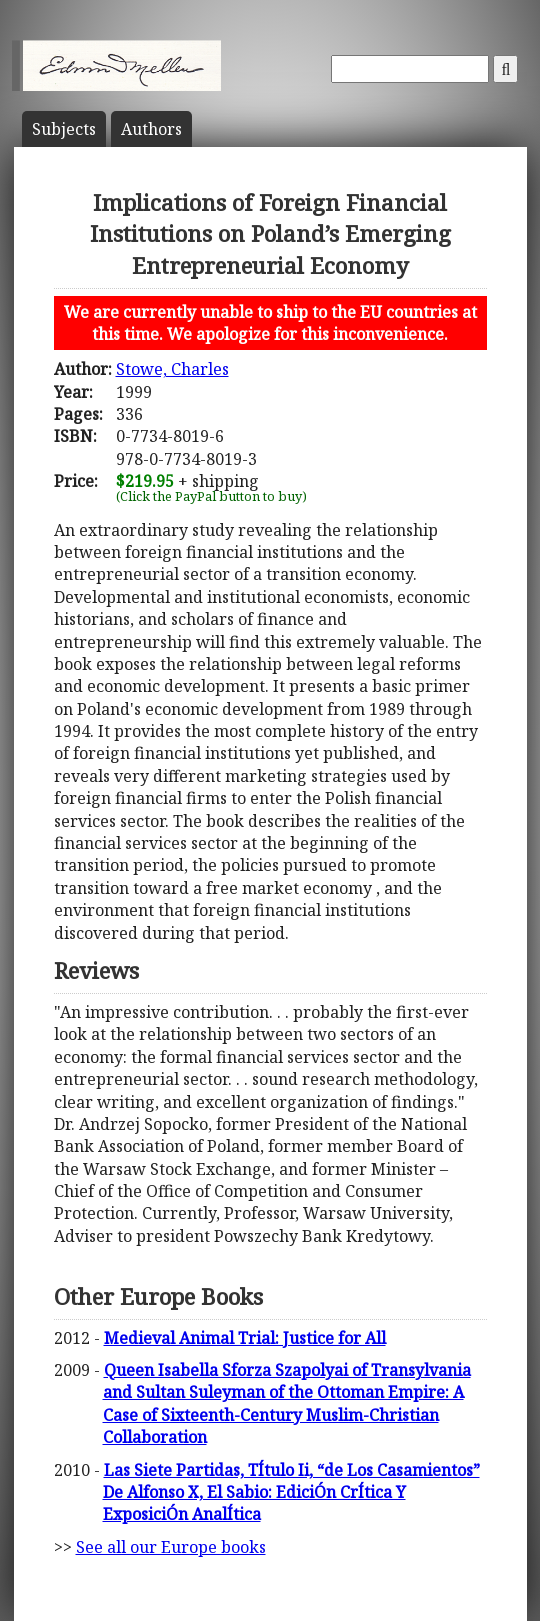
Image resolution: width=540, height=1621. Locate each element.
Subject (64, 129)
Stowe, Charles (172, 369)
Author (151, 129)
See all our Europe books (171, 1547)
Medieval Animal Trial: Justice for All (245, 1338)
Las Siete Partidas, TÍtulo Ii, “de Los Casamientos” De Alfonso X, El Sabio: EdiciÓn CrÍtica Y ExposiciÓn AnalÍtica (291, 1492)
